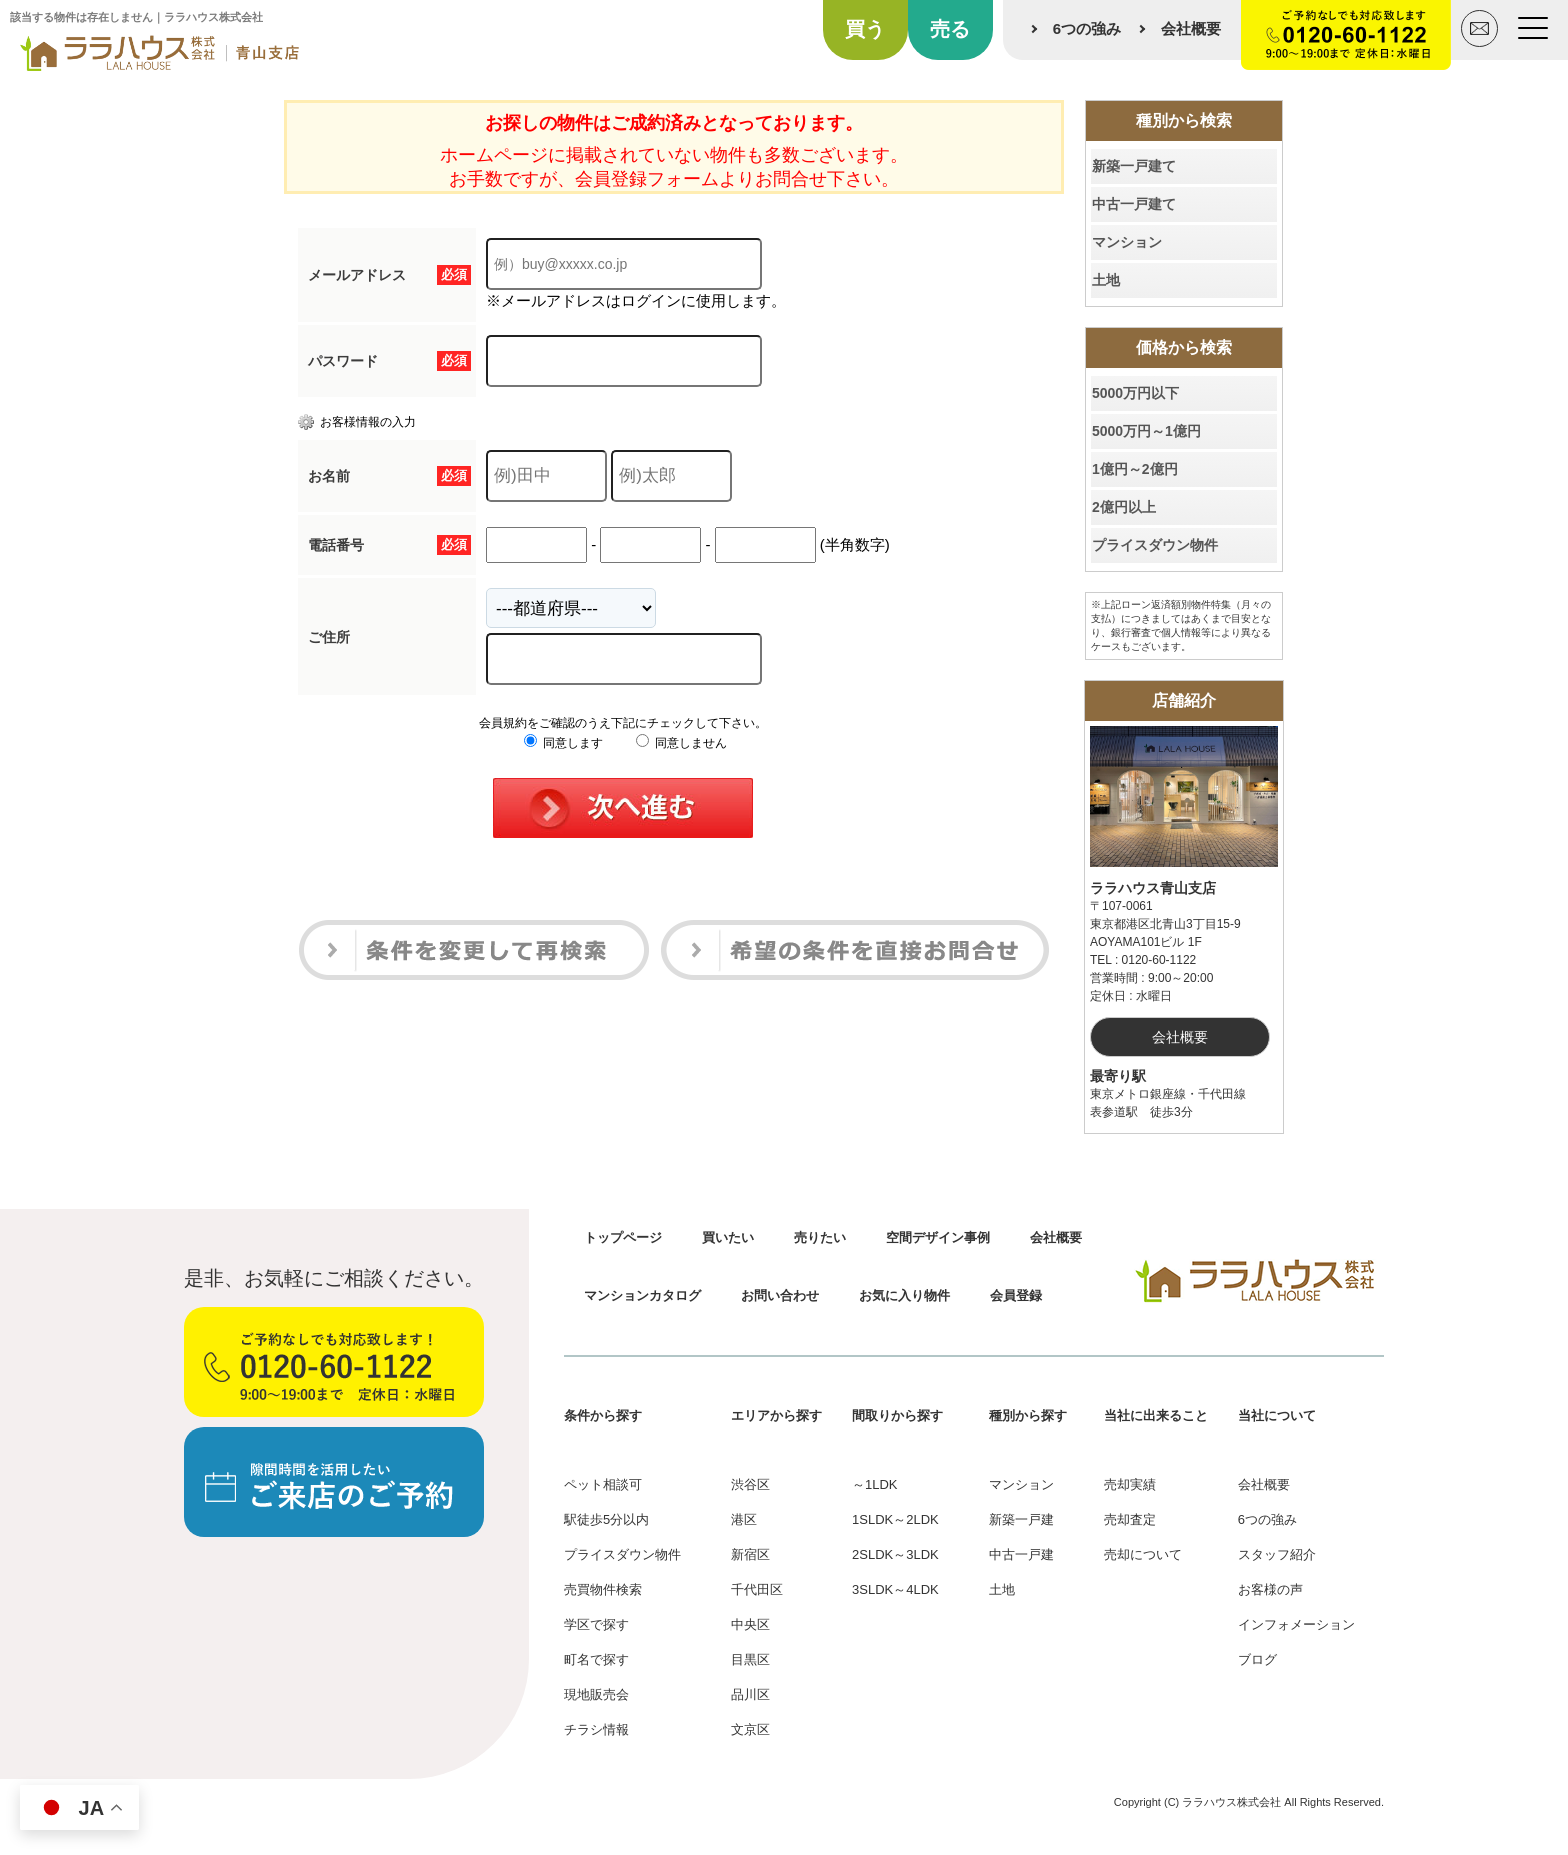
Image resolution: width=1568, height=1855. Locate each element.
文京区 (750, 1729)
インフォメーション (1296, 1624)
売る (950, 29)
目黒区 (750, 1659)
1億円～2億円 (1135, 469)
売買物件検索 (603, 1589)
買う (865, 29)
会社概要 (1191, 28)
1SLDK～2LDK (895, 1519)
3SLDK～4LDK (895, 1589)
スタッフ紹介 (1277, 1554)
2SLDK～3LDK (895, 1554)
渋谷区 (750, 1484)
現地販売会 (596, 1694)
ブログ (1257, 1659)
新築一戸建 (1021, 1519)
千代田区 (757, 1589)
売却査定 (1130, 1519)
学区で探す (596, 1624)
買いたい (728, 1237)
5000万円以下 (1135, 393)
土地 (1106, 280)
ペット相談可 (603, 1484)
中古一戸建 (1021, 1554)
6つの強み (1087, 28)
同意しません (681, 743)
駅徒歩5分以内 (606, 1519)
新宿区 (750, 1554)
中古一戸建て (1134, 204)
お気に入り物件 (904, 1295)
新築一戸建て (1134, 166)
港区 (744, 1519)
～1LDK (875, 1484)
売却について (1143, 1554)
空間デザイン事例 (938, 1237)
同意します (563, 743)
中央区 (750, 1624)
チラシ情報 (596, 1729)
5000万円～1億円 (1146, 431)
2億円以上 (1124, 507)
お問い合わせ (780, 1295)
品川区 (750, 1694)
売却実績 (1130, 1484)
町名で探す (596, 1659)
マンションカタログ (642, 1295)
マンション (1127, 242)
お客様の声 (1270, 1589)
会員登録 (1016, 1295)
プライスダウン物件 (1155, 545)
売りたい (820, 1237)
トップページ (623, 1237)
